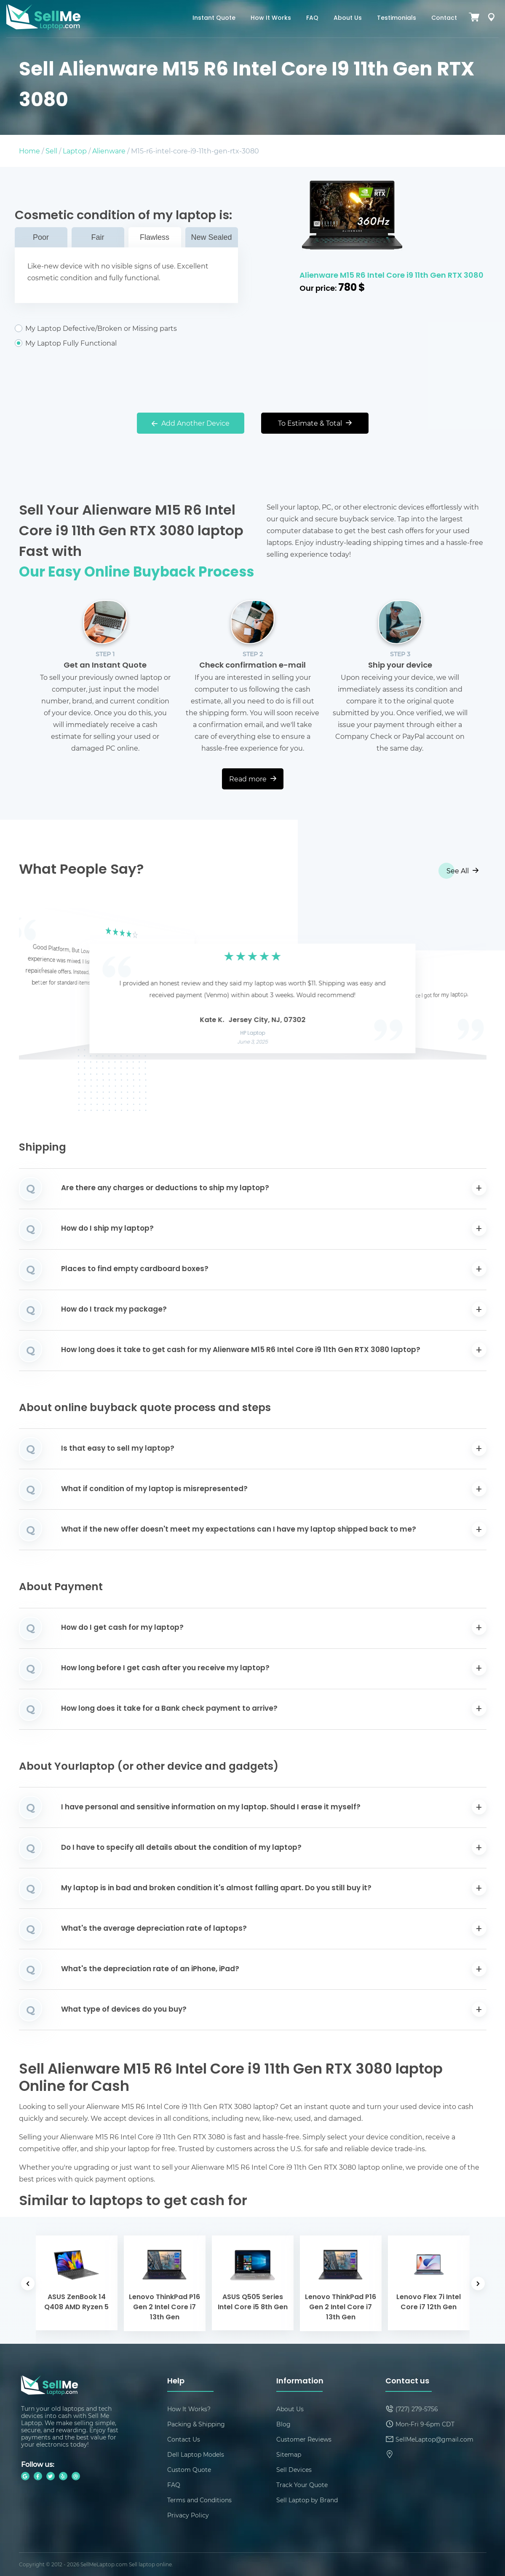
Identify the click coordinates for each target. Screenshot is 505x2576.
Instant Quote (213, 18)
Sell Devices (294, 2470)
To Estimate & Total (315, 423)
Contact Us (183, 2439)
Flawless (154, 237)
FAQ (312, 18)
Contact (444, 18)
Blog (283, 2424)
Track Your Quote (302, 2485)
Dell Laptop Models (195, 2454)
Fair (97, 237)
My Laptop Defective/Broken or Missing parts (126, 328)
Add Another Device (191, 423)
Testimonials (396, 18)
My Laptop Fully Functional (126, 343)
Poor (41, 237)
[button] (38, 984)
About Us (348, 18)
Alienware (109, 150)
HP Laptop (252, 1033)
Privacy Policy (188, 2515)
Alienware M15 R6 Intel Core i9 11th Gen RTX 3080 (391, 275)
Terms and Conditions (199, 2500)
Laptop (75, 150)
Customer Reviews (303, 2439)
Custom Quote (189, 2470)
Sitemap (288, 2454)
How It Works (271, 18)
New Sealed (211, 237)
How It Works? (189, 2409)
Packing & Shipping (196, 2424)
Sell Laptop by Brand (307, 2500)
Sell (51, 150)
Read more (252, 778)
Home (29, 150)
